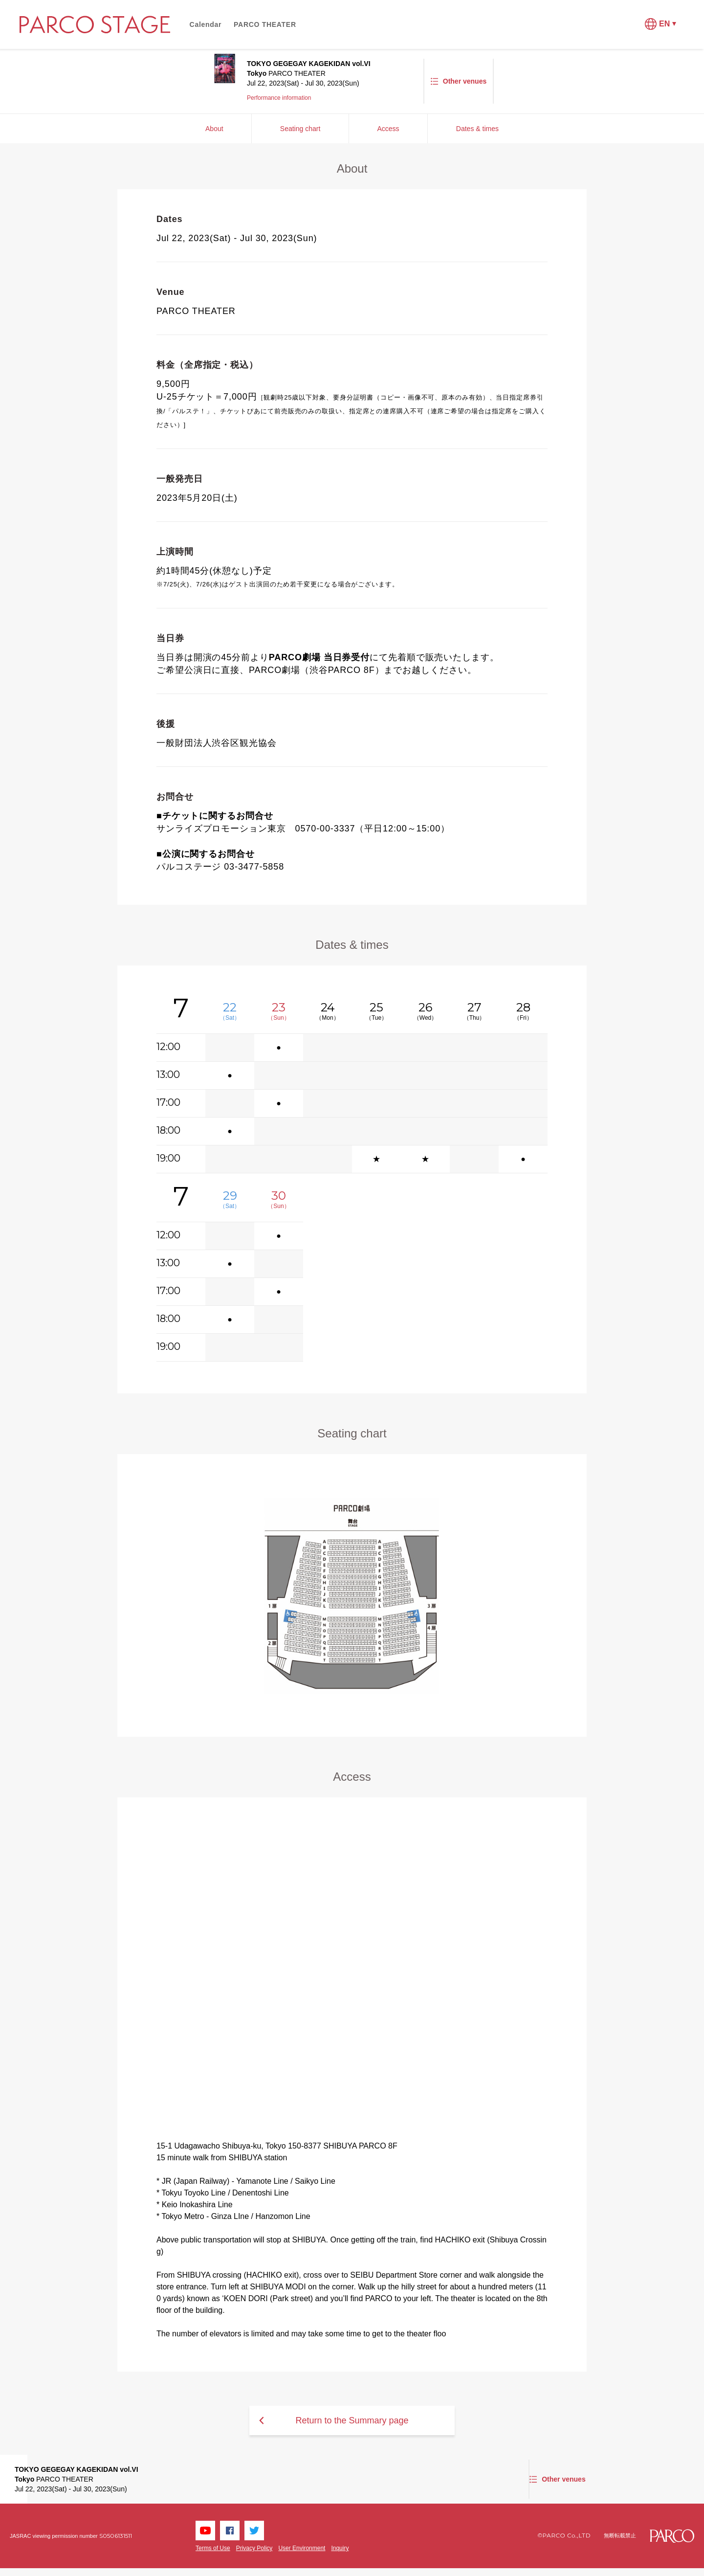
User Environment (301, 2548)
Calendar (206, 24)
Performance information (279, 97)
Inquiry (340, 2548)
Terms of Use (213, 2548)
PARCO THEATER (265, 24)
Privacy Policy (254, 2548)
